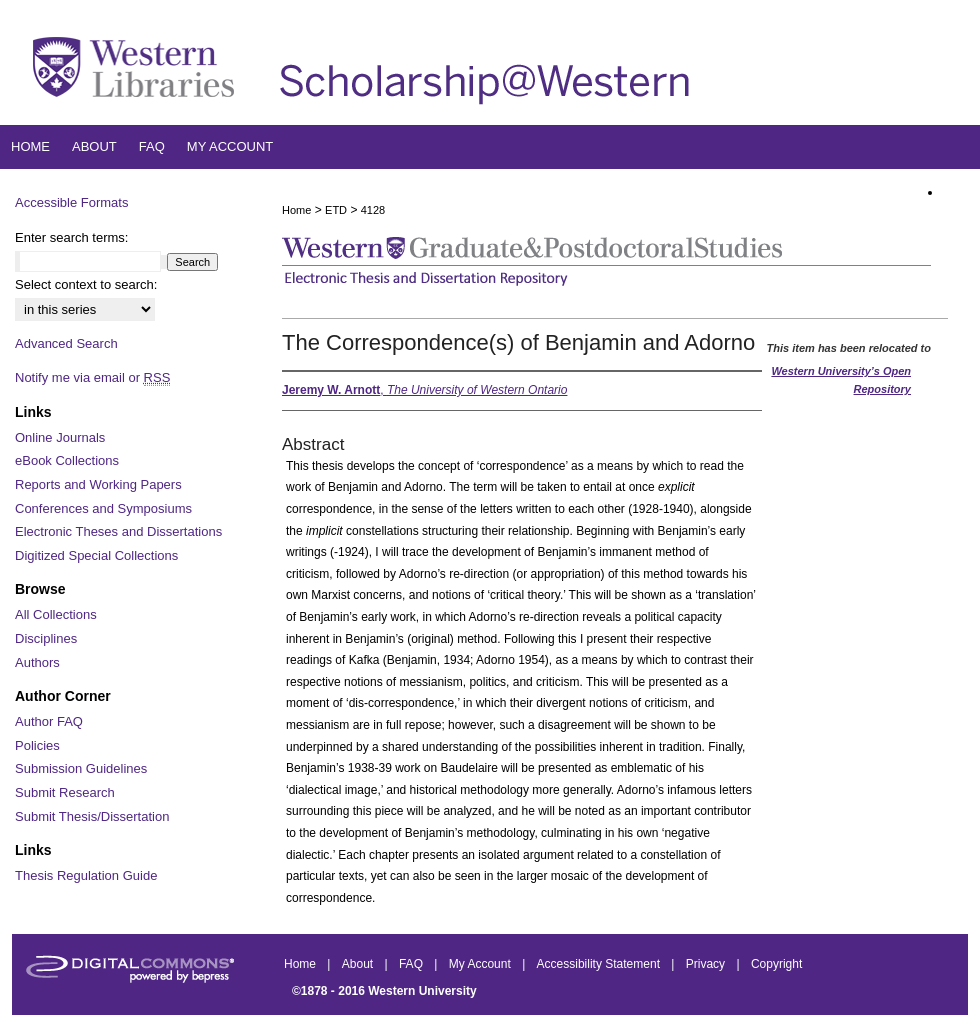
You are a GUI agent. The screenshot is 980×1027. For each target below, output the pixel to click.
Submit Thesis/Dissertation (92, 816)
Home (296, 210)
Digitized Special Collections (96, 555)
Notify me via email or (92, 378)
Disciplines (46, 638)
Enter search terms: (71, 237)
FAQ (412, 964)
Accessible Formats (71, 202)
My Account (481, 964)
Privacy (707, 964)
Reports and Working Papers (98, 484)
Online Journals (60, 437)
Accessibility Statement (600, 964)
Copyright (776, 964)
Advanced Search (66, 343)
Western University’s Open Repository (841, 380)
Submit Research (65, 792)
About (359, 964)
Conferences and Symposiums (103, 508)
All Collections (56, 614)
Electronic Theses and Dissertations (118, 531)
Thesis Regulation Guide (86, 875)
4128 (373, 210)
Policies (37, 745)
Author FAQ (49, 721)
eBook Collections (67, 460)
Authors (37, 662)
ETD (336, 210)
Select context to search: (86, 284)
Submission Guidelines (81, 768)
